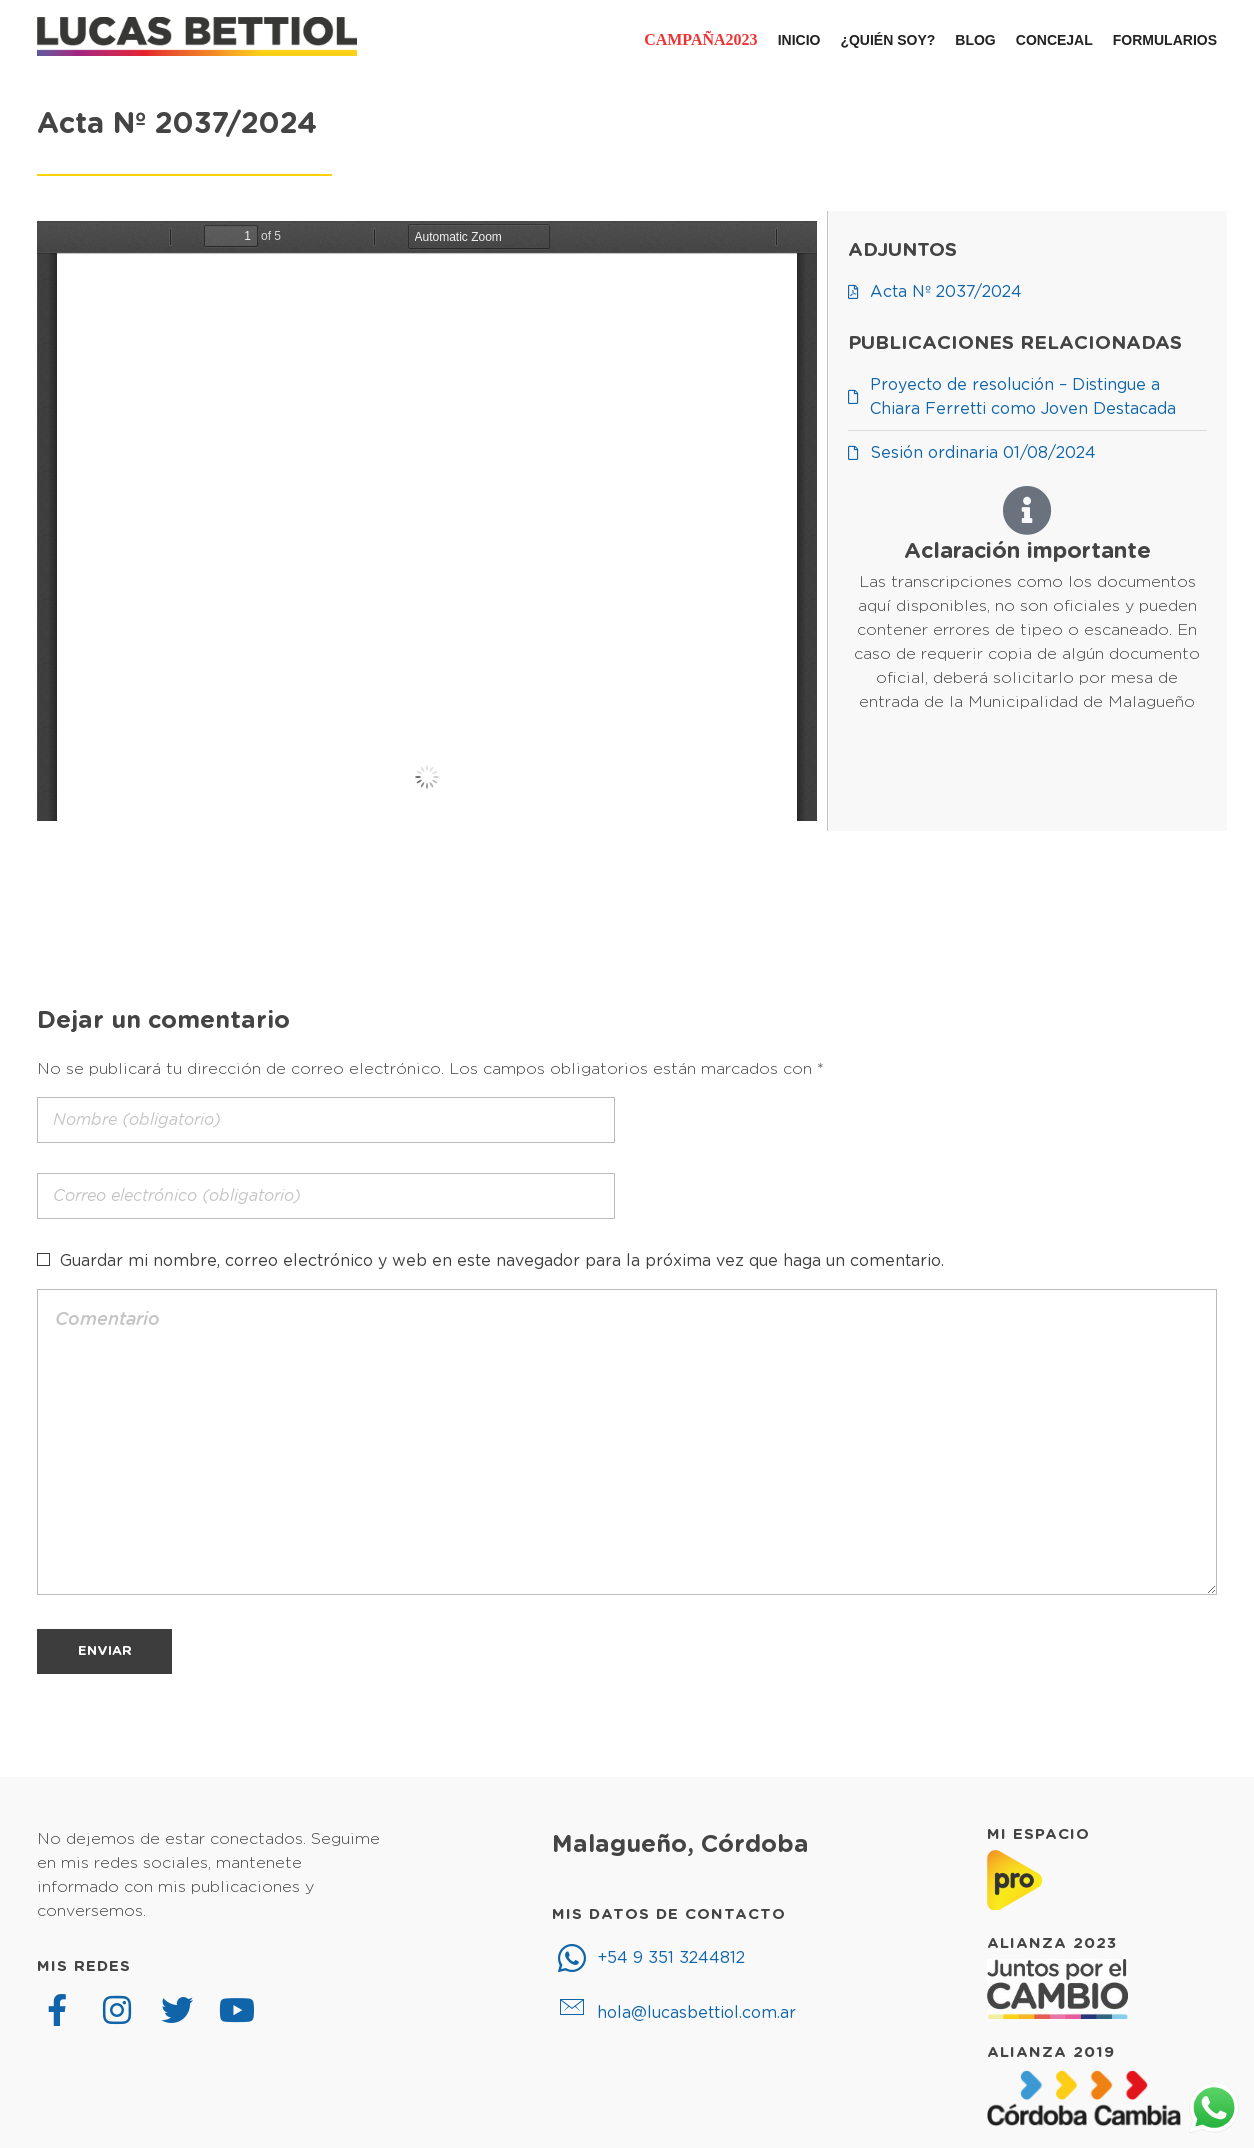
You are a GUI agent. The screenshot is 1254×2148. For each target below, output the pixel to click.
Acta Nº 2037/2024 (177, 124)
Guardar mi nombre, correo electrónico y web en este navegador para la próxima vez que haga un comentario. (502, 1261)
